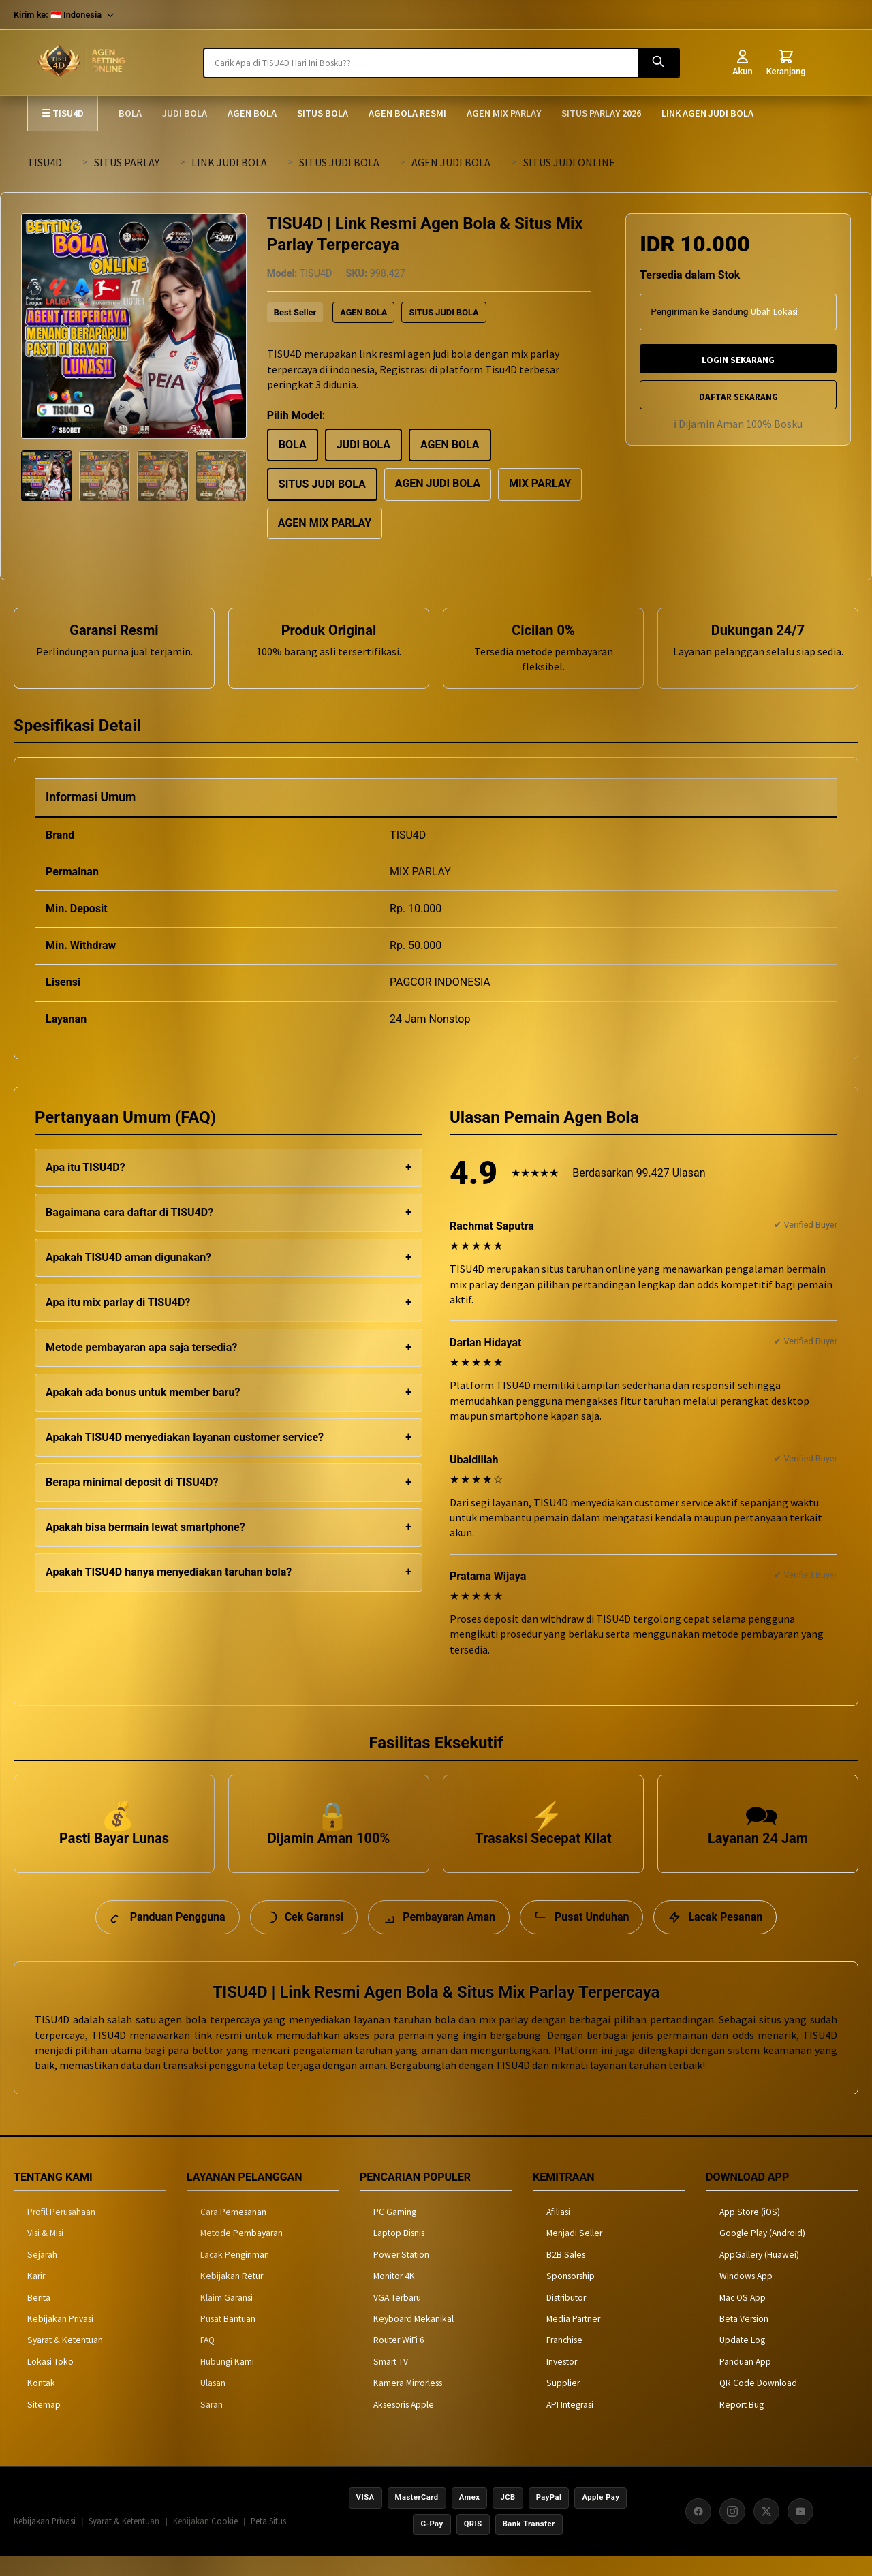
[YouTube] (800, 2530)
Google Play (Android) (762, 2253)
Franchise (564, 2359)
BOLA (130, 113)
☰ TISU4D (63, 113)
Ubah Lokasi (774, 311)
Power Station (401, 2274)
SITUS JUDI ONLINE (569, 162)
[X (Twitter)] (766, 2530)
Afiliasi (558, 2231)
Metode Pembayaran (241, 2253)
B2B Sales (565, 2274)
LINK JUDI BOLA (229, 162)
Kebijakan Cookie (205, 2540)
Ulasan (212, 2402)
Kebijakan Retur (231, 2295)
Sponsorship (570, 2295)
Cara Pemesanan (233, 2231)
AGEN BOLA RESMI (407, 113)
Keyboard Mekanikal (413, 2338)
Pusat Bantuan (227, 2338)
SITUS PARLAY (126, 162)
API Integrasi (569, 2424)
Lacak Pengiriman (234, 2274)
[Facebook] (698, 2530)
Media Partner (573, 2338)
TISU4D (44, 162)
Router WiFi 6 (398, 2359)
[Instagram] (732, 2530)
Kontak (41, 2402)
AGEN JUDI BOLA (450, 162)
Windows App (746, 2295)
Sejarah (42, 2274)
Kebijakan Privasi (60, 2338)
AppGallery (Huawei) (759, 2274)
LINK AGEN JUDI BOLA (707, 113)
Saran (211, 2424)
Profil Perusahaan (61, 2231)
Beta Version (743, 2338)
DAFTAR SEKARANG (738, 397)
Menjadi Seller (574, 2253)
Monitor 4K (394, 2295)
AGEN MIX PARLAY (504, 113)
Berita (38, 2317)
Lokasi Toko (50, 2381)
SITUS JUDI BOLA (339, 162)
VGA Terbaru (397, 2317)
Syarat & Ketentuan (65, 2359)
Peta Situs (268, 2540)
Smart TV (390, 2381)
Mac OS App (742, 2317)
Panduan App (745, 2381)
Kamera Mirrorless (407, 2402)
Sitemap (44, 2424)
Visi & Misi (45, 2253)
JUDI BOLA (184, 113)
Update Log (742, 2359)
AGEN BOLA (252, 113)
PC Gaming (394, 2231)
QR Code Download (758, 2402)
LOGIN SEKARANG (738, 360)
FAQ (207, 2359)
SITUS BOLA (322, 113)
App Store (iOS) (749, 2231)
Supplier (563, 2402)
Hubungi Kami (227, 2381)
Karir (36, 2295)
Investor (561, 2381)
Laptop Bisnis (398, 2253)
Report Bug (741, 2424)
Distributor (566, 2317)
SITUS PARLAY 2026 (601, 113)
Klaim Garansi (226, 2317)
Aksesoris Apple (403, 2424)
